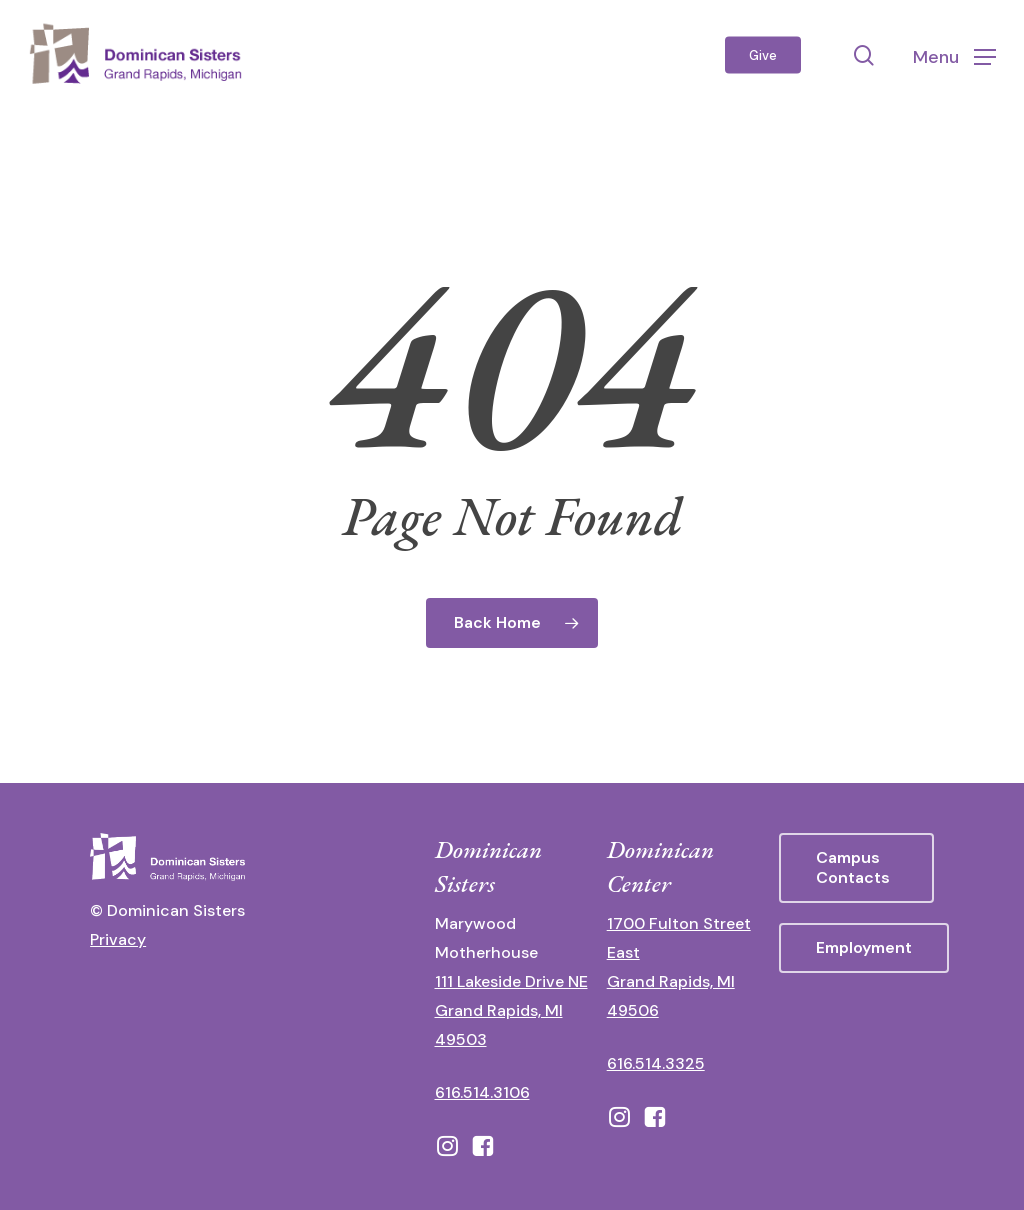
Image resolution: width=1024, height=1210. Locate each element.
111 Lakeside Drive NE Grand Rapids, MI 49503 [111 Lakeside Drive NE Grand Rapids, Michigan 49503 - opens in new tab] (511, 1010)
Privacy (118, 939)
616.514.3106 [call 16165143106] (482, 1092)
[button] (954, 55)
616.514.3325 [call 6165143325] (656, 1063)
